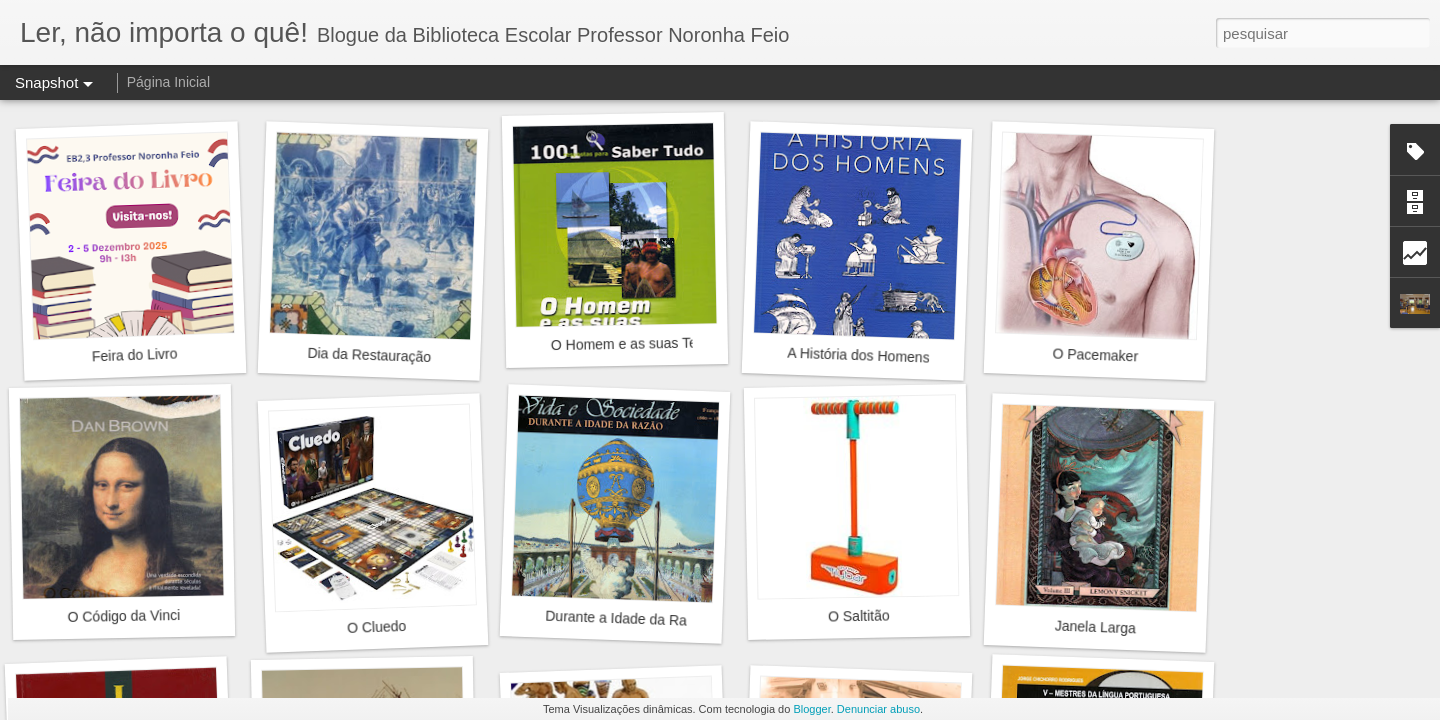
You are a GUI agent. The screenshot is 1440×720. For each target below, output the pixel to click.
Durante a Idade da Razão (627, 619)
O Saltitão (859, 615)
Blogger (811, 709)
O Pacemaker (1095, 354)
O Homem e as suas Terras (636, 343)
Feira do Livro (135, 354)
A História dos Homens (858, 355)
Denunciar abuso (878, 709)
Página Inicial (168, 82)
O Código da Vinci (123, 616)
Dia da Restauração (369, 355)
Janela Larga (1095, 627)
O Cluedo (377, 627)
